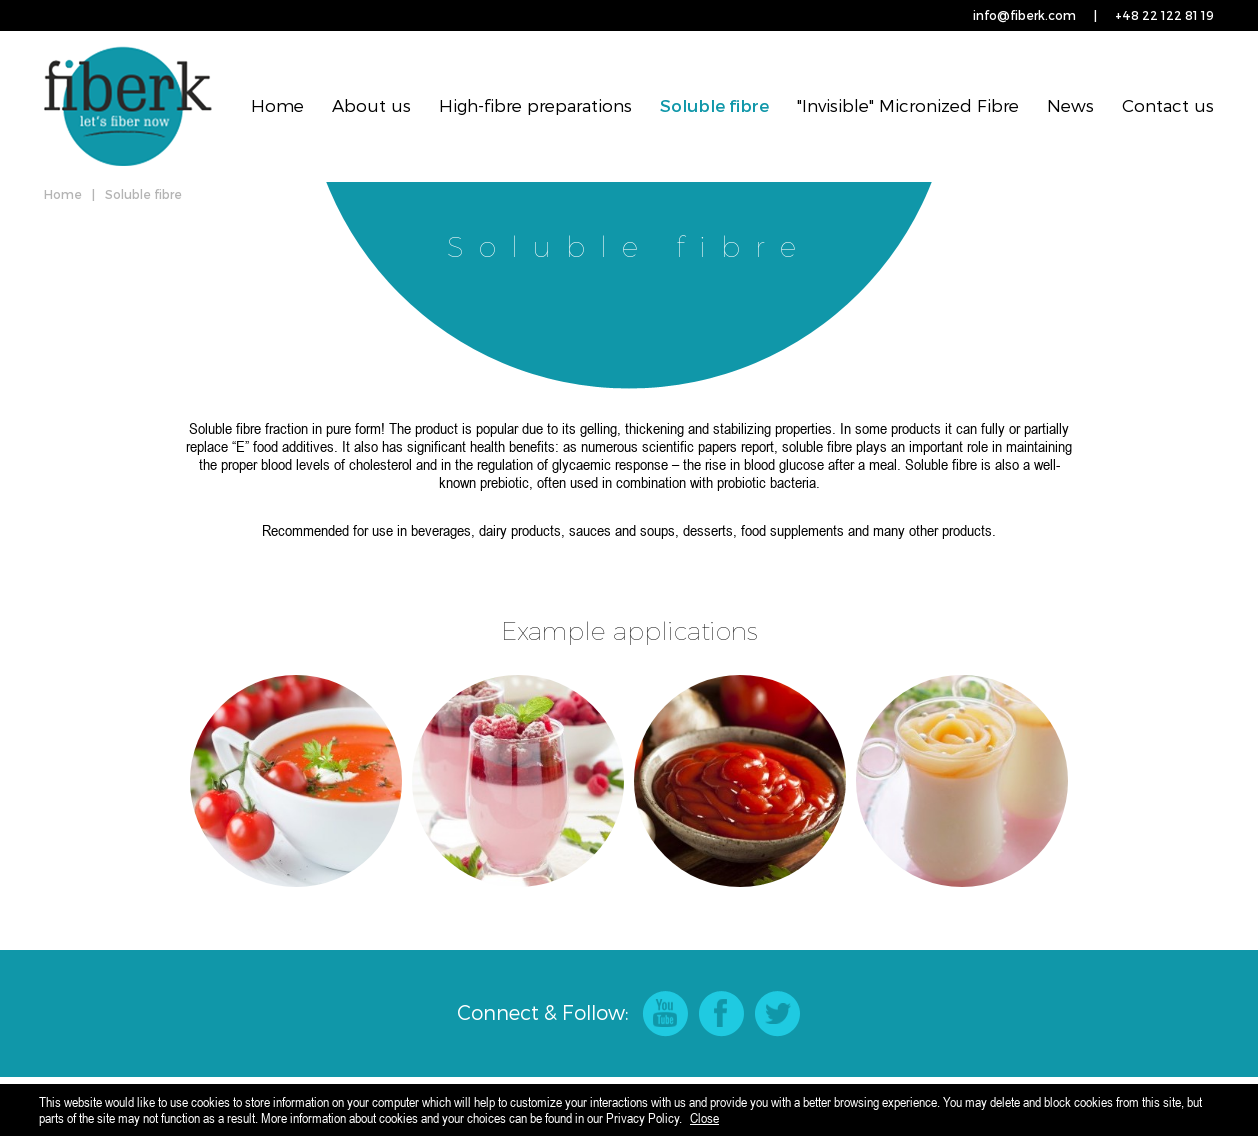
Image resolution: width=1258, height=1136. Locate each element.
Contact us (1168, 105)
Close (704, 1118)
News (1070, 105)
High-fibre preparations (535, 105)
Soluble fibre (714, 105)
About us (371, 105)
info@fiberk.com (1024, 15)
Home (277, 105)
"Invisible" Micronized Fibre (908, 105)
